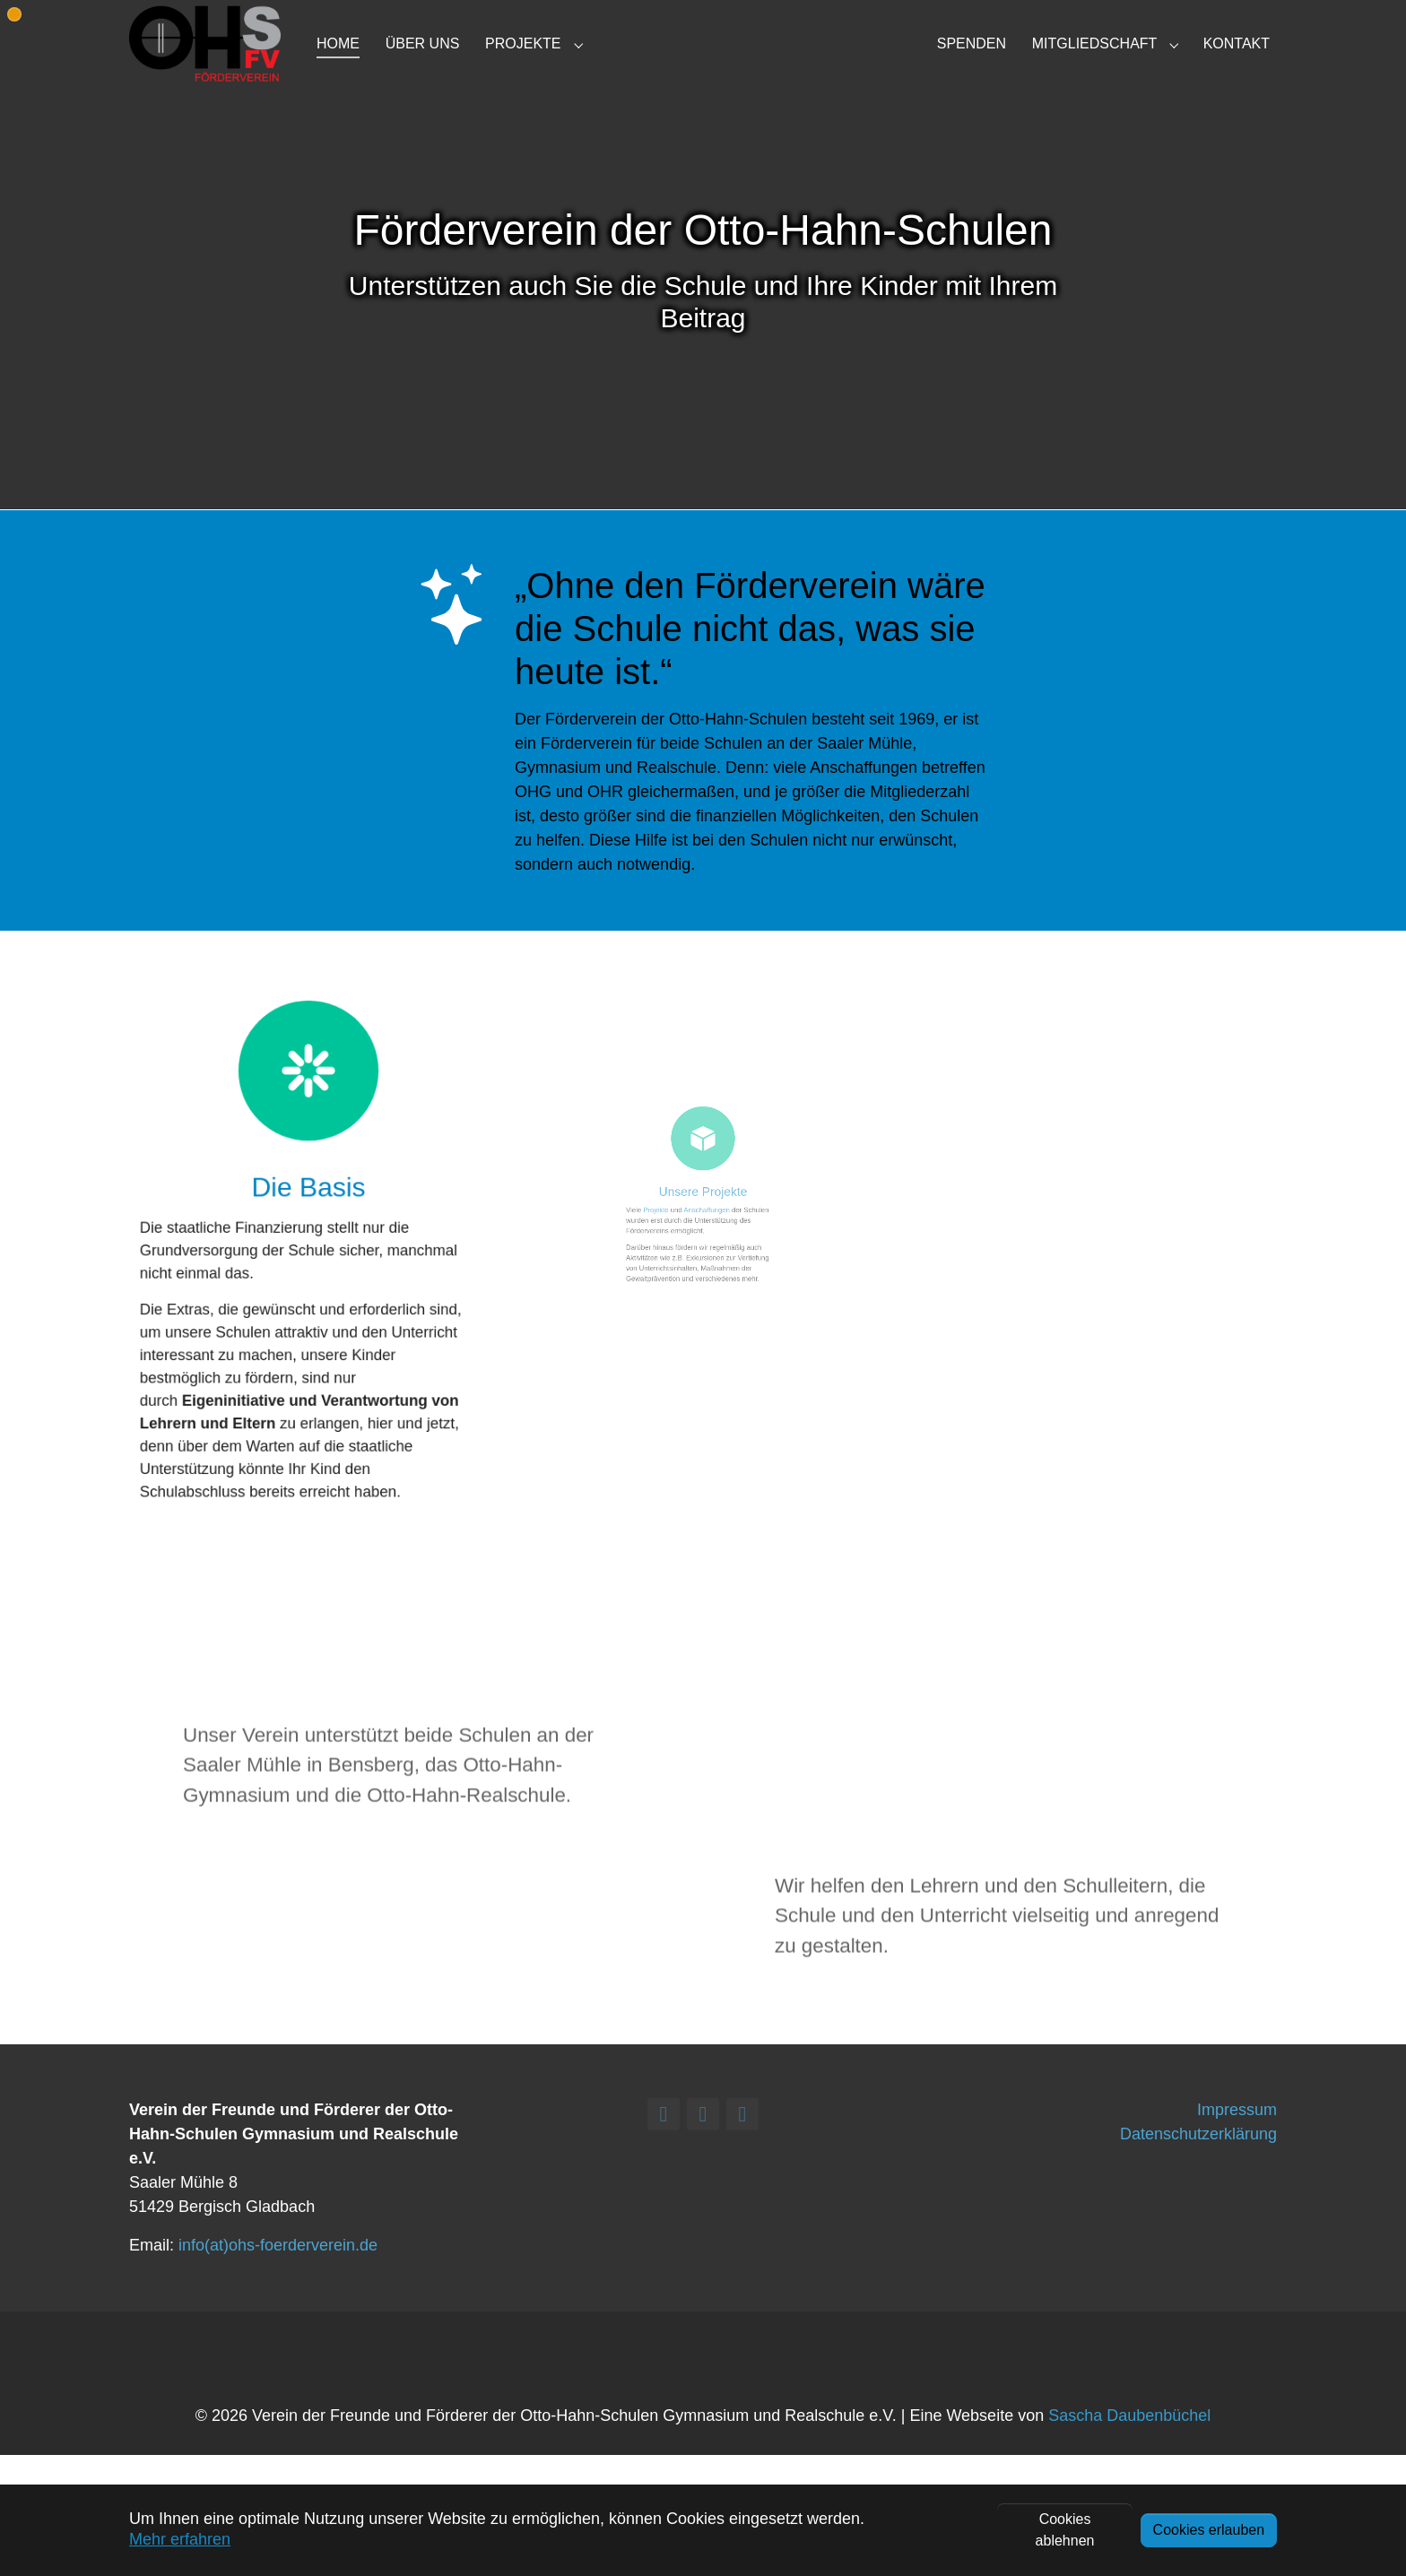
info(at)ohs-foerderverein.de (278, 2274)
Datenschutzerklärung (1198, 2163)
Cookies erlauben (1209, 2529)
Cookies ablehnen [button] (1065, 2529)
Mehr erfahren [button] (179, 2539)
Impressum (1237, 2138)
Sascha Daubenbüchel (1129, 2445)
